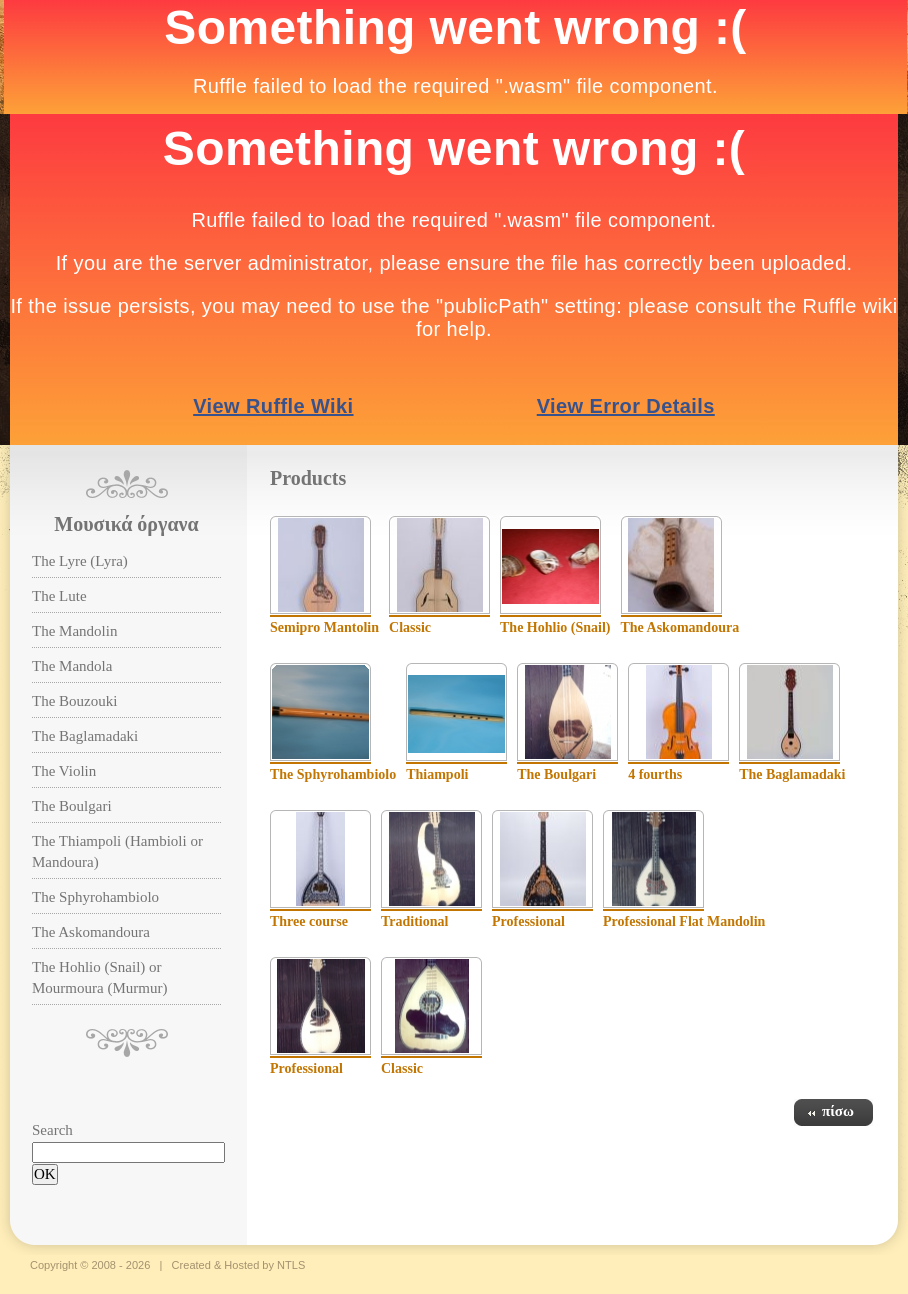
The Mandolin (74, 631)
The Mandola (72, 666)
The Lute (59, 596)
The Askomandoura (91, 932)
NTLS (291, 1265)
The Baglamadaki (85, 736)
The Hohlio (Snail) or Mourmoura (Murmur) (99, 977)
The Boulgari (72, 806)
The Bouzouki (74, 701)
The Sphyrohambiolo (95, 897)
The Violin (64, 771)
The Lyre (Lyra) (80, 561)
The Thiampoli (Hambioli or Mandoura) (117, 851)
